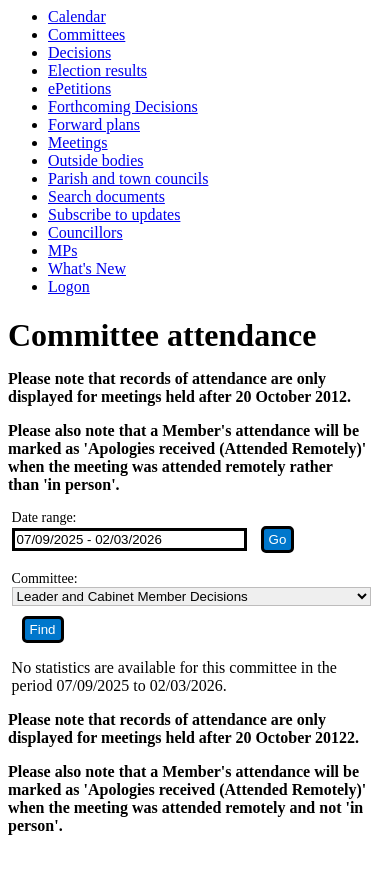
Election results (97, 70)
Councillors (85, 232)
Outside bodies (96, 160)
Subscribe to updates (114, 214)
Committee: (45, 578)
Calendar (77, 16)
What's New (87, 268)
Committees (86, 34)
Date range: (44, 517)
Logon (69, 286)
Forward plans (94, 124)
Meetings (78, 142)
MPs (62, 250)
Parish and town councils (128, 178)
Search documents (106, 196)
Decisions (79, 52)
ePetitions (79, 88)
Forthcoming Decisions (123, 106)
